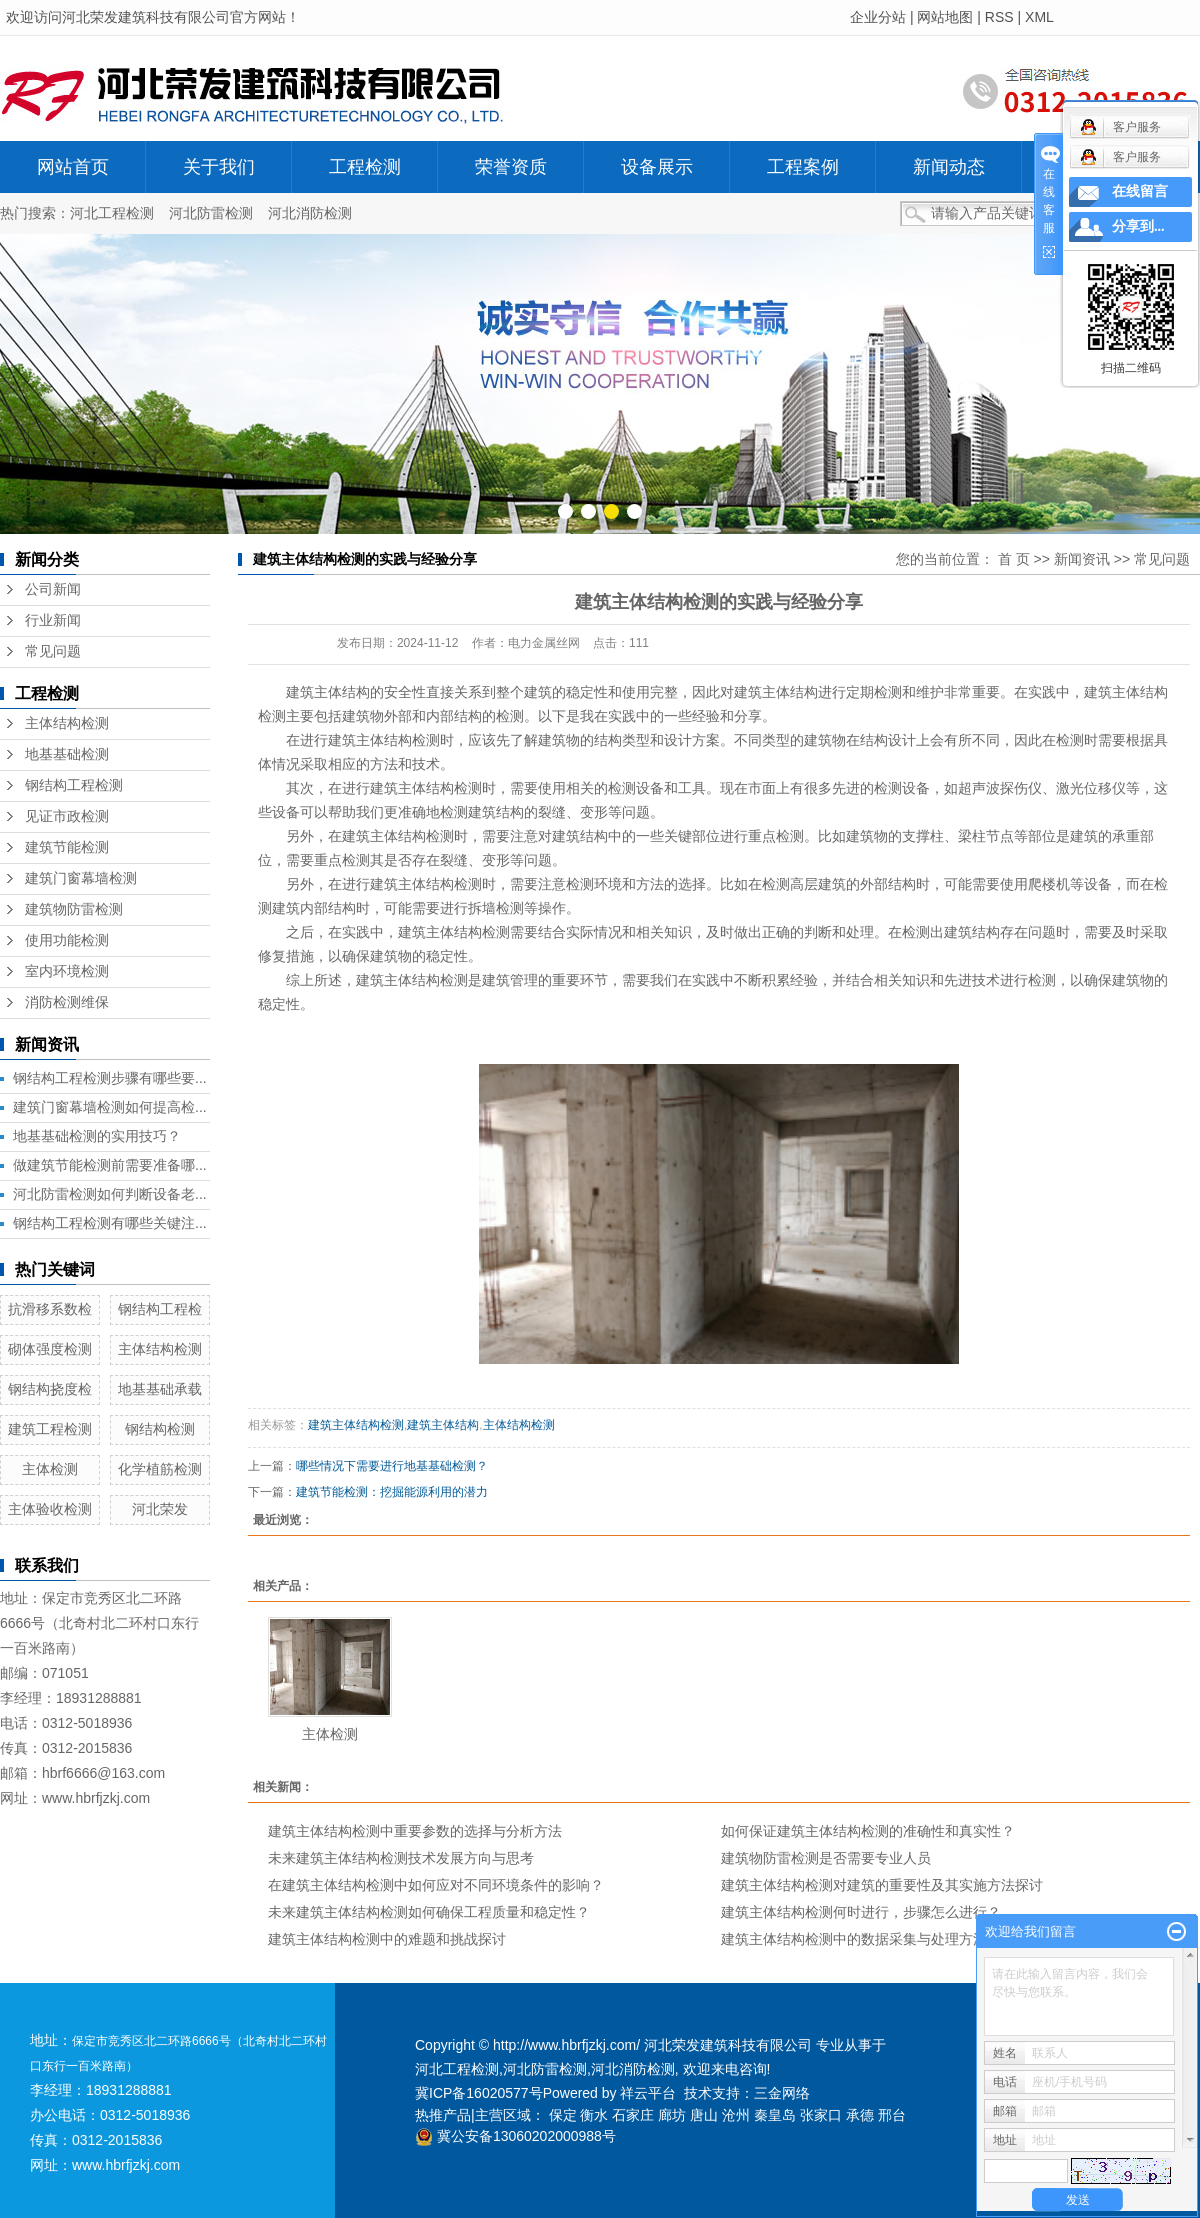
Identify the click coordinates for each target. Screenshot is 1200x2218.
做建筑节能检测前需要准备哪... (110, 1165)
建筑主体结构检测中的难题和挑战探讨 (387, 1939)
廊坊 (672, 2115)
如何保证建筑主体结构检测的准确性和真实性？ (868, 1831)
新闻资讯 (1082, 559)
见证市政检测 (67, 816)
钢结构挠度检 (50, 1389)
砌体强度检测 (50, 1349)
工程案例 (803, 167)
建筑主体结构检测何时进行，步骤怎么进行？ (861, 1912)
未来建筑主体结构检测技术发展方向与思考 (401, 1858)
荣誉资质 (511, 167)
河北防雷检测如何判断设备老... (110, 1194)
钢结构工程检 (160, 1309)
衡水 (594, 2115)
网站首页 (73, 167)
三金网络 (782, 2093)
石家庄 (633, 2115)
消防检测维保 (67, 1002)
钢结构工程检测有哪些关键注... (110, 1223)
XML (1039, 17)
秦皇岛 (775, 2115)
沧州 (736, 2115)
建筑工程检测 (50, 1429)
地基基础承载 (160, 1389)
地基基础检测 (67, 754)
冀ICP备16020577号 (479, 2093)
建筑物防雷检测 (74, 909)
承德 (860, 2115)
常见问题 (53, 651)
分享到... (1138, 226)
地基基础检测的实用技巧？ (97, 1136)
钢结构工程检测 (74, 785)
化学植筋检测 (160, 1469)
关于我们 (219, 167)
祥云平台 (648, 2093)
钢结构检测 (160, 1429)
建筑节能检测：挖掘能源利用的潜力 (392, 1492)
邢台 (892, 2115)
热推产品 (443, 2115)
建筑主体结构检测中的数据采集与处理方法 (854, 1939)
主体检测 (50, 1469)
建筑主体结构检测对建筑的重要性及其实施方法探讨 (882, 1885)
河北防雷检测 (211, 213)
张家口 (821, 2115)
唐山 (704, 2115)
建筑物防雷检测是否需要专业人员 (826, 1858)
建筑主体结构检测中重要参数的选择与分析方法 (415, 1831)
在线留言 (1140, 191)
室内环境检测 (67, 971)
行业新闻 (53, 620)
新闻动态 (949, 167)
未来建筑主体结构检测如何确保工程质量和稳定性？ (429, 1912)
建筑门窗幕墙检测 (81, 878)
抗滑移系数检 (50, 1309)
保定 (563, 2115)
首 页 (1014, 559)
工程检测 (365, 167)
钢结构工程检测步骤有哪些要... (110, 1078)
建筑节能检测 (67, 847)
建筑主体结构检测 (356, 1425)
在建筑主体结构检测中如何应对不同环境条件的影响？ (436, 1885)
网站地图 (945, 17)
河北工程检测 (112, 213)
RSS (999, 17)
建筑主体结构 (328, 692)
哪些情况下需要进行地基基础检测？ (392, 1466)
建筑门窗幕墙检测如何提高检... (110, 1107)
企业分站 (878, 17)
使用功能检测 (67, 940)
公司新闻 (53, 589)
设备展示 (657, 167)
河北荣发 (160, 1509)
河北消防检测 (310, 213)
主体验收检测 (50, 1509)
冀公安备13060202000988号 (515, 2136)
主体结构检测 (67, 723)
